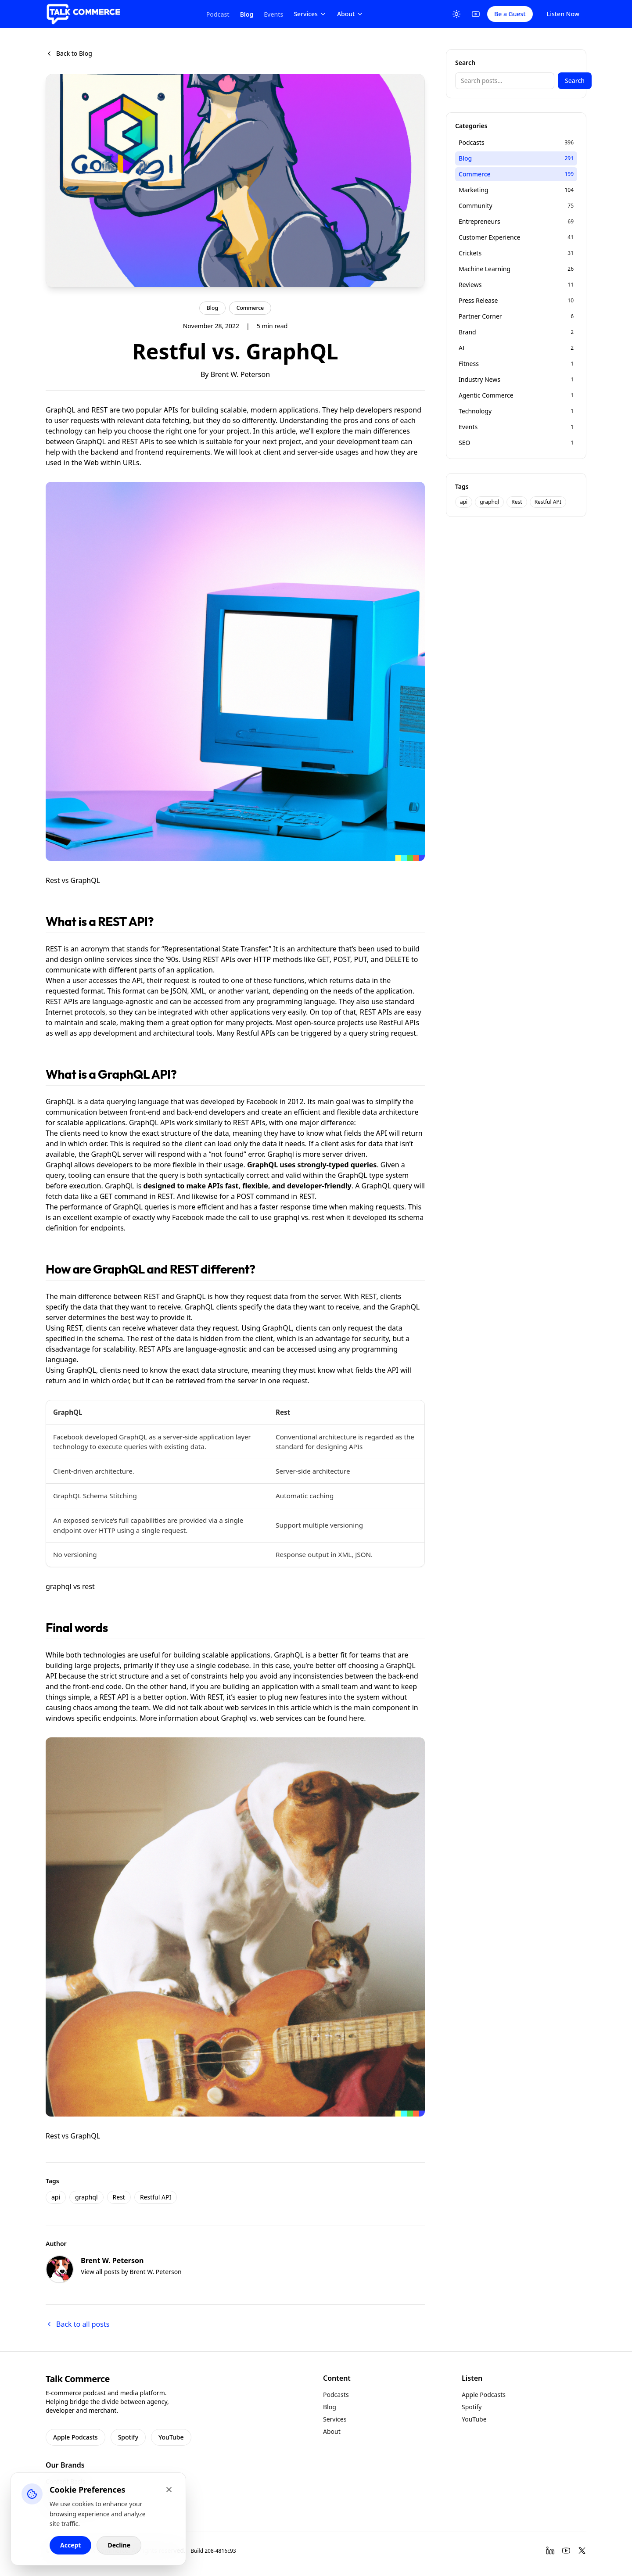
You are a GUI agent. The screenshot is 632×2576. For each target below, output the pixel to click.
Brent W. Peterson (240, 374)
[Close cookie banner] (169, 2489)
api (55, 2197)
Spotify (128, 2437)
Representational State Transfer (215, 949)
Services (310, 14)
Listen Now (563, 14)
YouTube (170, 2437)
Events (273, 14)
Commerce (250, 308)
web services (281, 1718)
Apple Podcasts (75, 2437)
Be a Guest (510, 14)
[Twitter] (582, 2550)
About (350, 14)
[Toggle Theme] (456, 14)
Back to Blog (69, 53)
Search (575, 80)
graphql (86, 2197)
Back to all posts (77, 2324)
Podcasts (336, 2394)
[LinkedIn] (550, 2550)
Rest (119, 2197)
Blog (247, 14)
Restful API (155, 2197)
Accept (70, 2545)
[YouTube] (475, 14)
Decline (119, 2545)
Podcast (218, 14)
